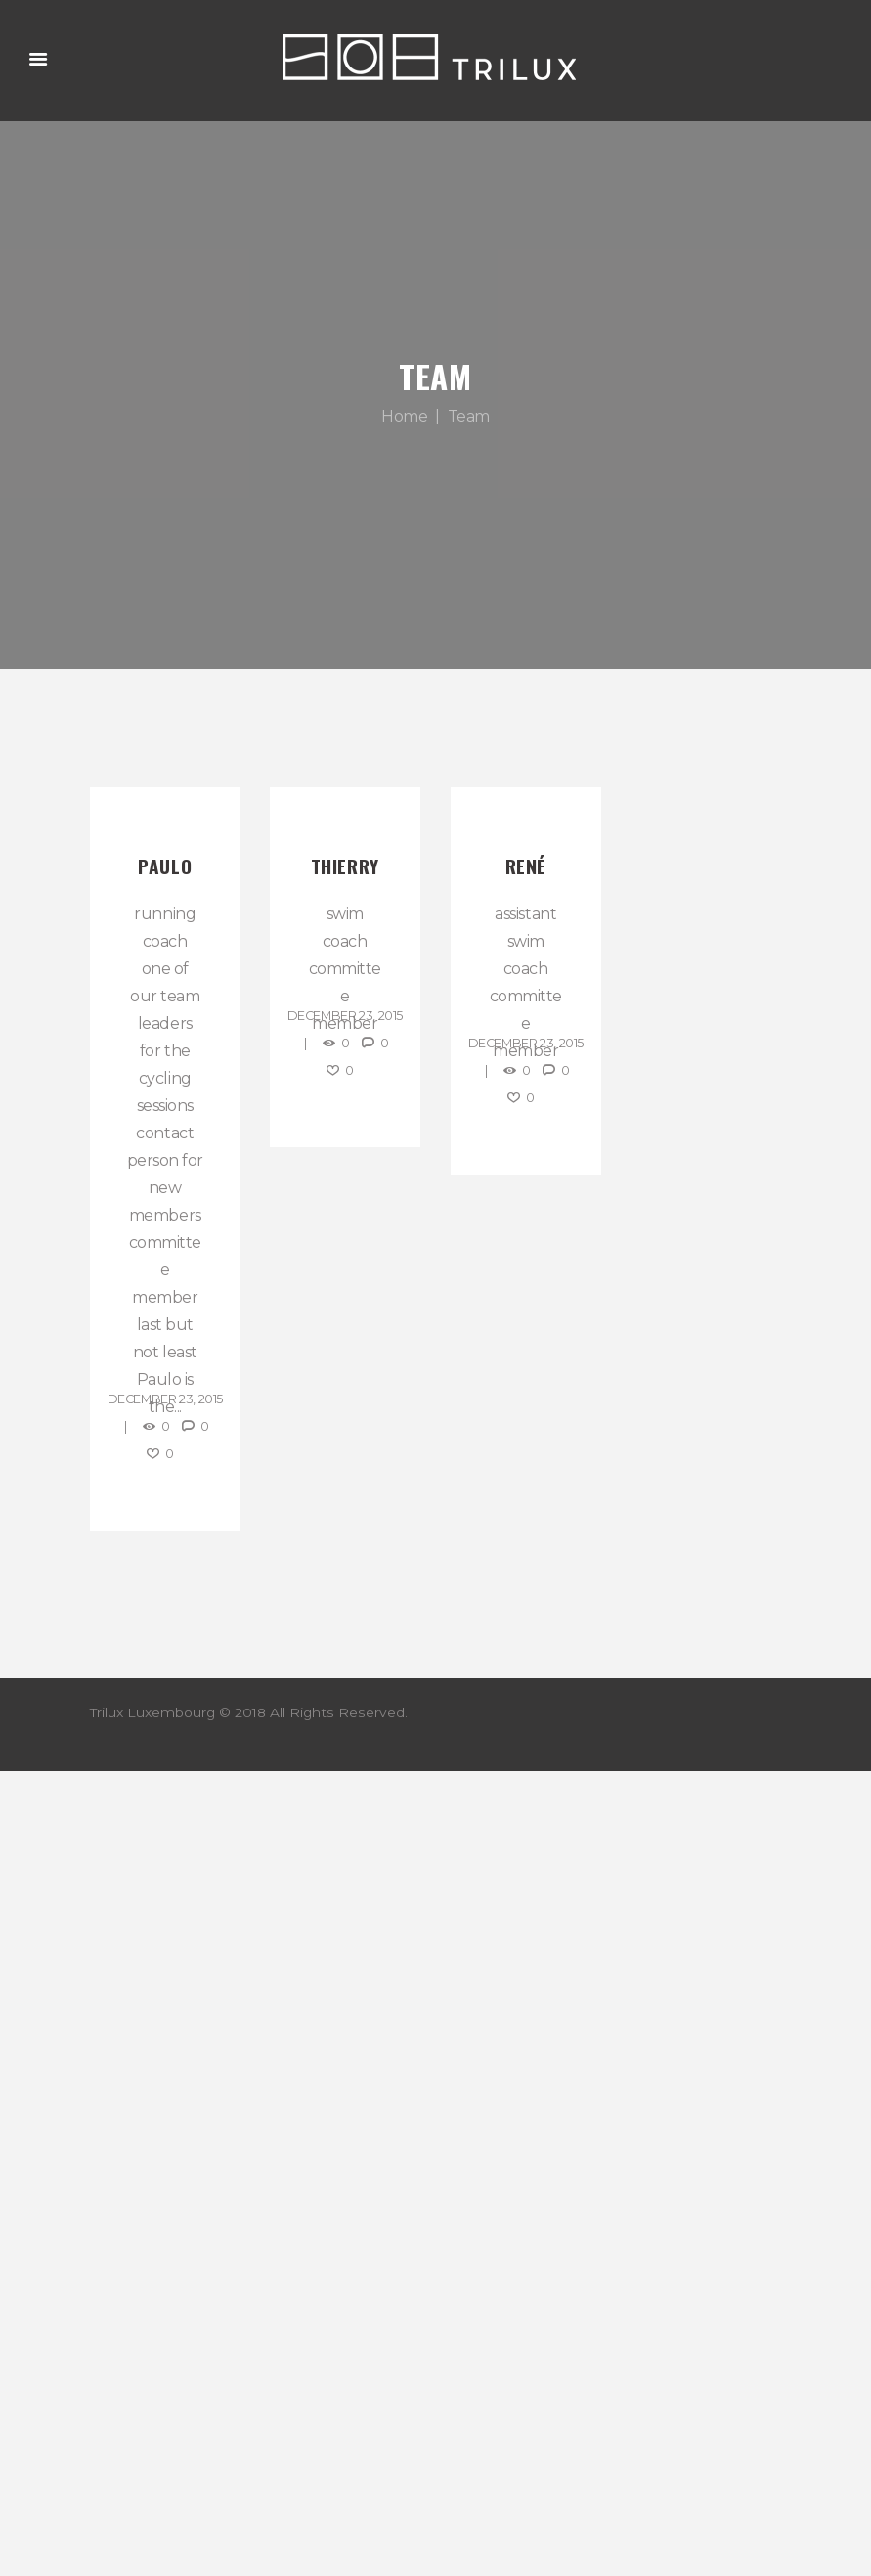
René (525, 866)
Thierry (345, 866)
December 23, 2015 (165, 1399)
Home (404, 416)
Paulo (165, 866)
